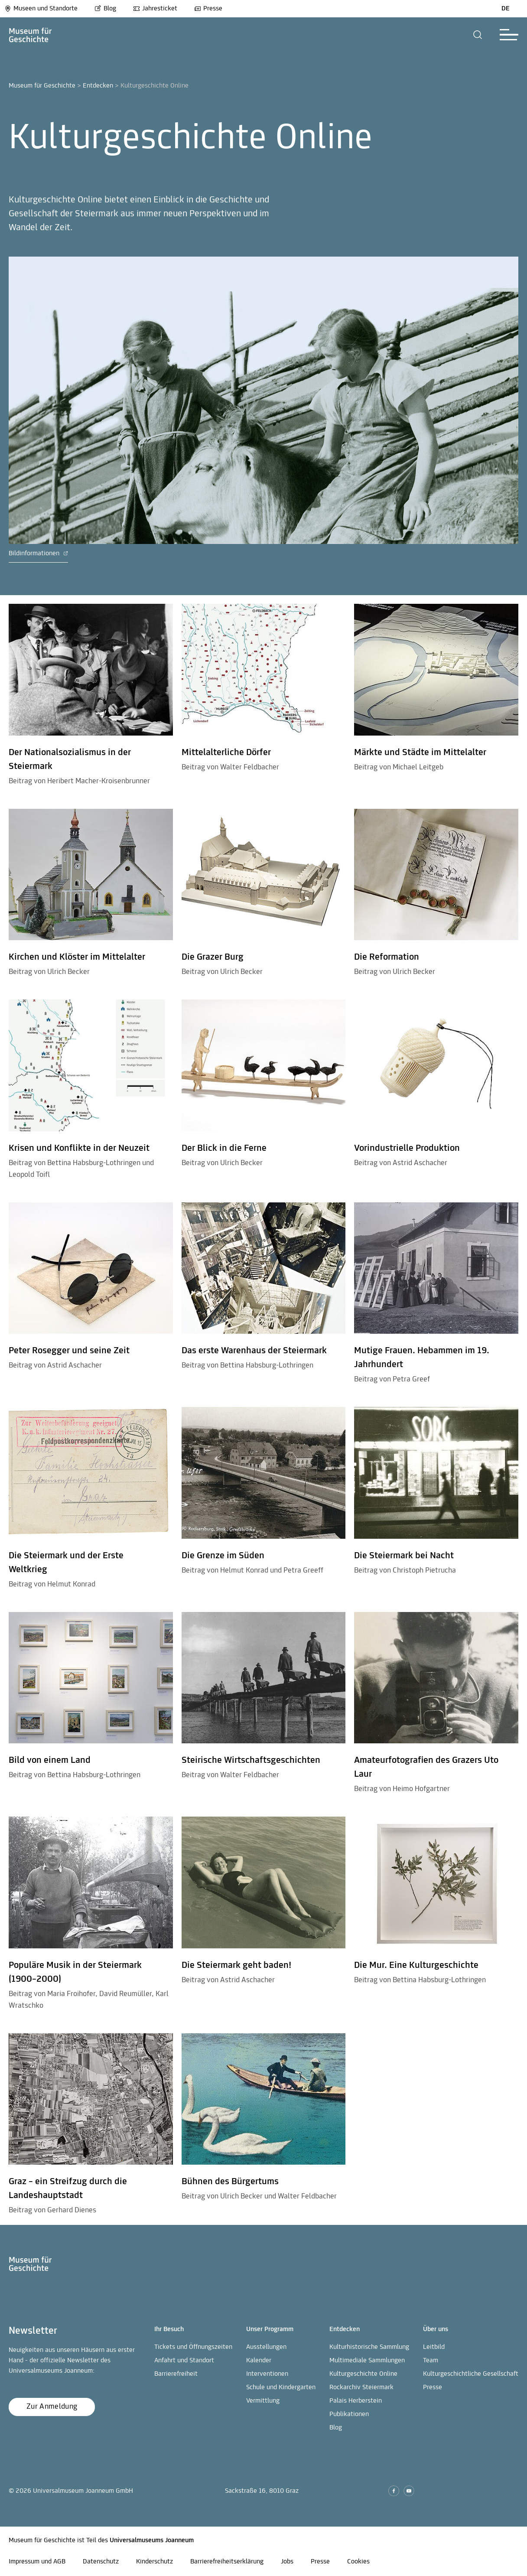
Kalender (258, 2360)
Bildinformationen (38, 553)
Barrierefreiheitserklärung (227, 2561)
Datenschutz (101, 2561)
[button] (477, 35)
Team (430, 2360)
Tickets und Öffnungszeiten (193, 2347)
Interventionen (267, 2374)
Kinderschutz (154, 2561)
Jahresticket (155, 8)
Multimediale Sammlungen (367, 2360)
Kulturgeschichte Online (363, 2374)
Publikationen (349, 2414)
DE (505, 8)
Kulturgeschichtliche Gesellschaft (470, 2374)
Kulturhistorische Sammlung (369, 2347)
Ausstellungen (266, 2347)
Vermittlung (263, 2400)
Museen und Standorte (41, 8)
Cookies (358, 2561)
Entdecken (98, 85)
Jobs (287, 2561)
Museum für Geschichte (42, 85)
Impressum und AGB (37, 2561)
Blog (105, 8)
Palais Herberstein (355, 2400)
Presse (208, 8)
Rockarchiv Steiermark (361, 2387)
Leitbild (434, 2347)
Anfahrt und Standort (184, 2360)
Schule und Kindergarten (281, 2387)
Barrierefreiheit (176, 2374)
